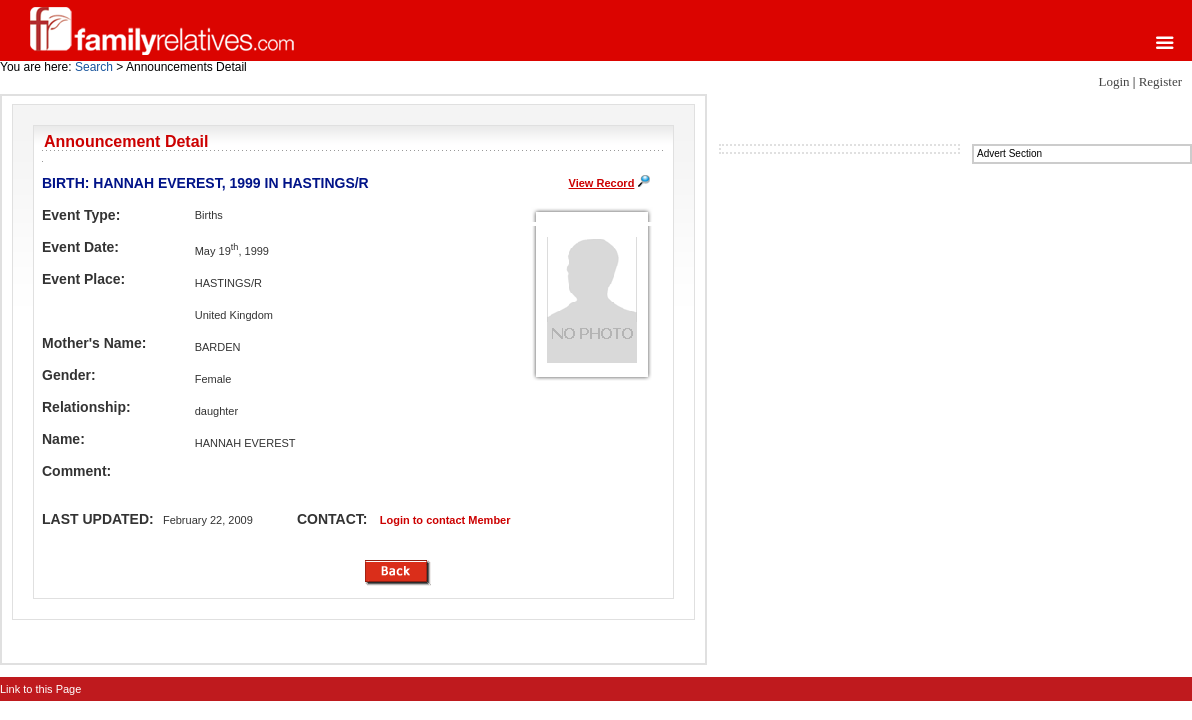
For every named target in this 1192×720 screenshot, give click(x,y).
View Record (602, 183)
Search (94, 67)
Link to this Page (40, 689)
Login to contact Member (445, 520)
